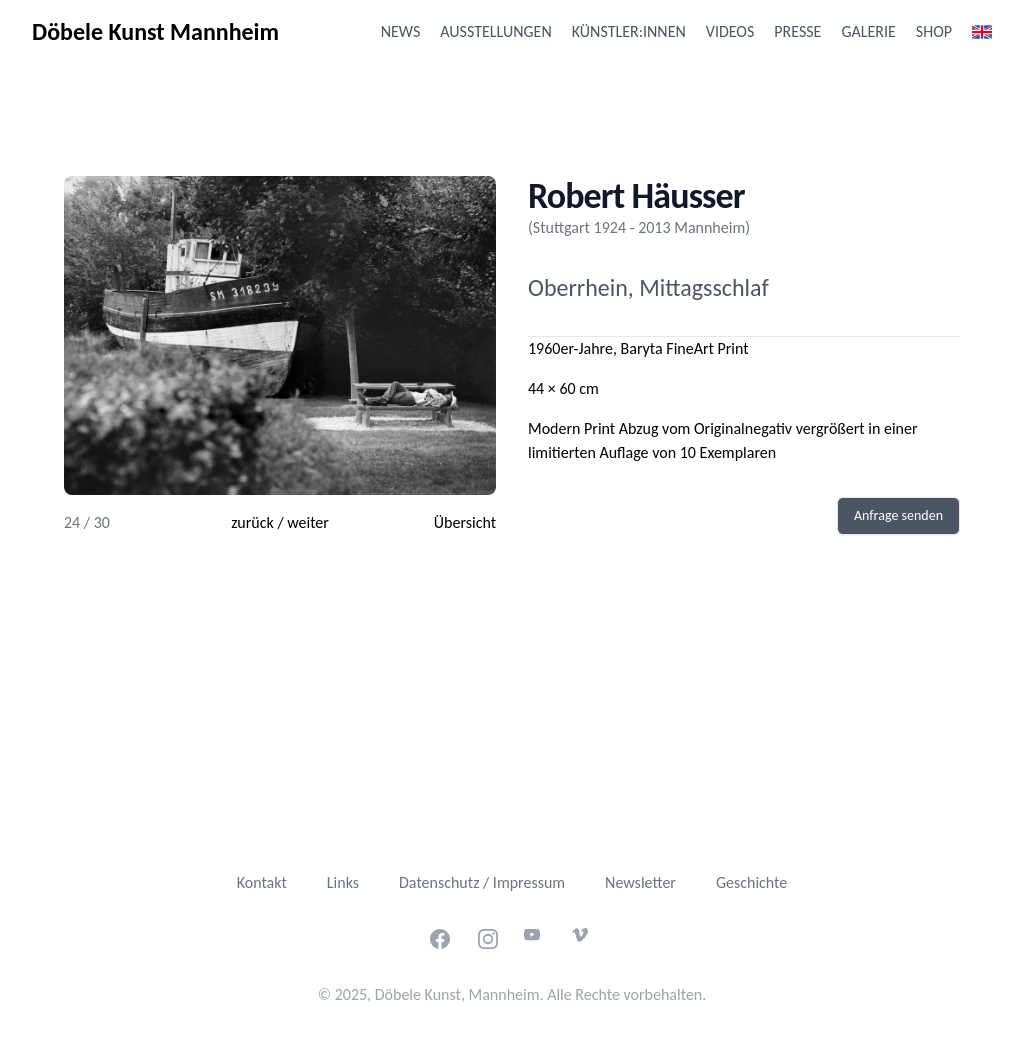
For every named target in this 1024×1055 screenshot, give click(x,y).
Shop (934, 31)
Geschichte (751, 882)
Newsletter (640, 882)
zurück (252, 522)
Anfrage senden (898, 515)
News (401, 31)
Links (343, 882)
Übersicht (465, 522)
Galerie (868, 31)
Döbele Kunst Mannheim (155, 31)
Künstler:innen (629, 31)
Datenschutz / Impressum (482, 882)
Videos (730, 31)
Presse (797, 31)
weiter (308, 522)
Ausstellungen (495, 31)
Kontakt (262, 882)
